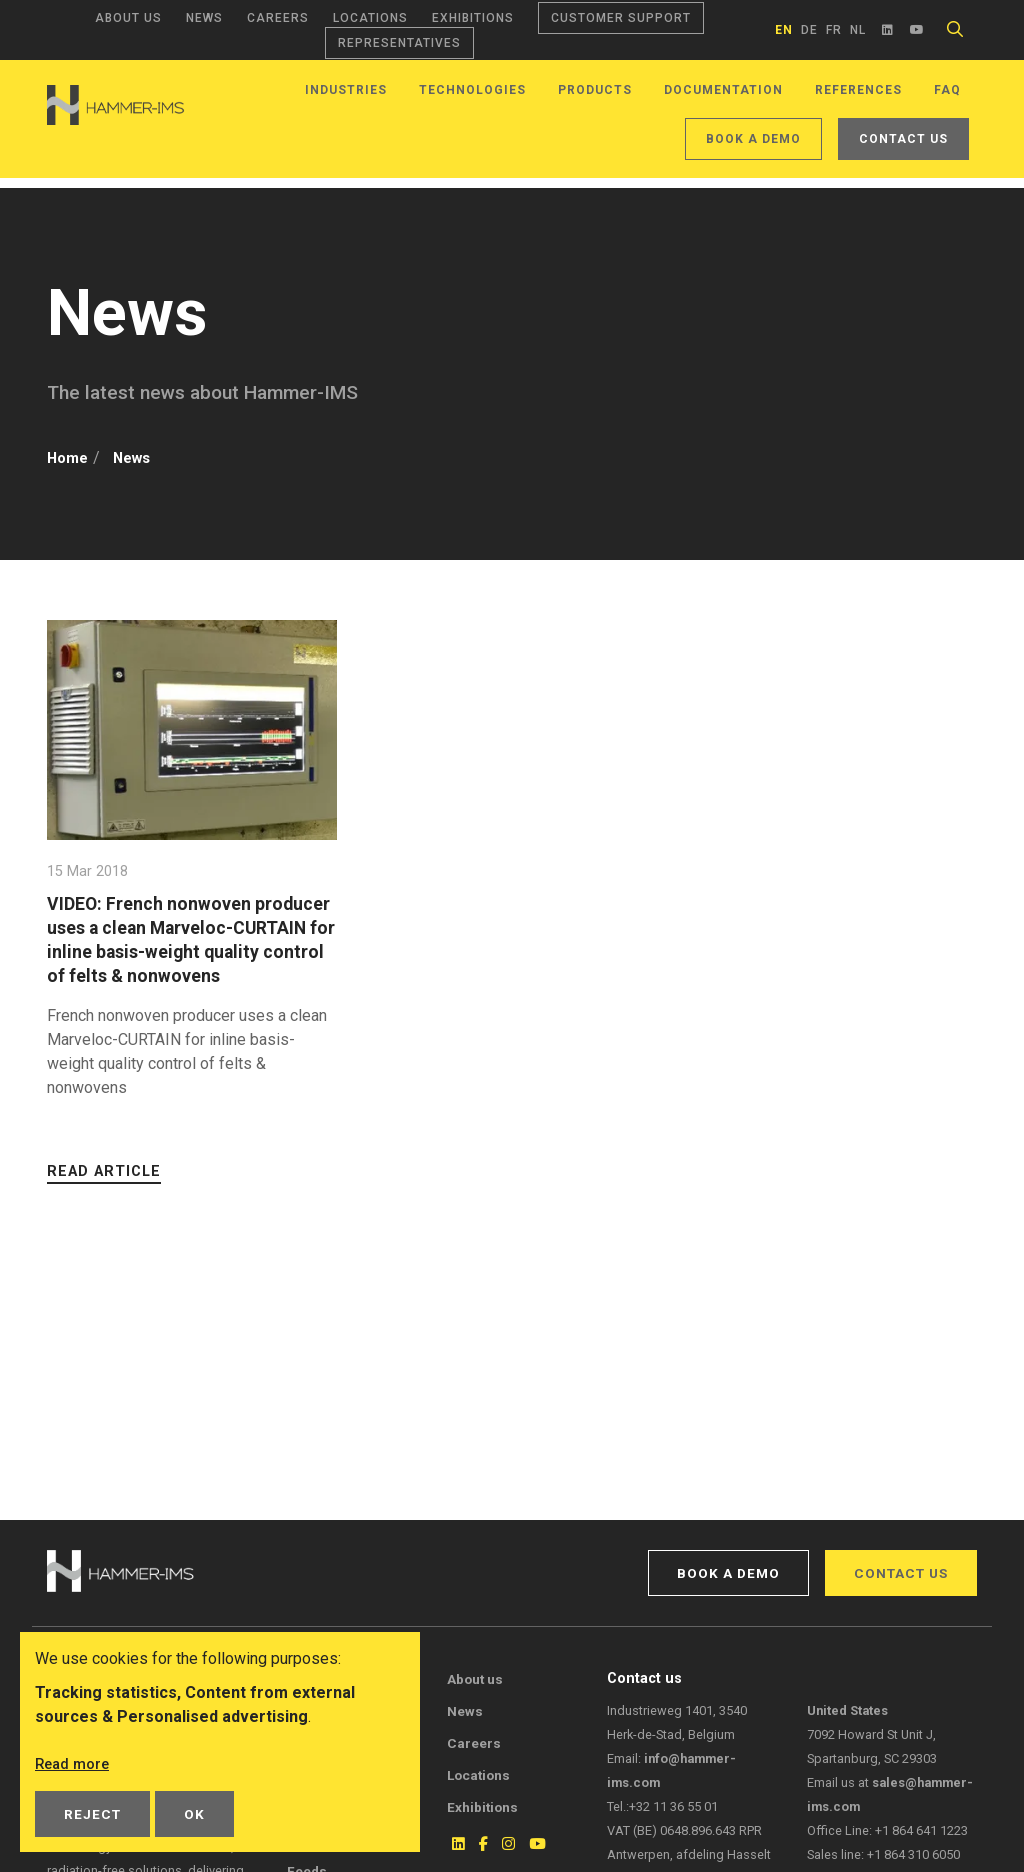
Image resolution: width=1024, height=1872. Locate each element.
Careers (278, 18)
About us (128, 18)
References (858, 90)
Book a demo (753, 139)
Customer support (621, 18)
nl (858, 30)
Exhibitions (473, 18)
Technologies (472, 90)
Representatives (399, 43)
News (204, 18)
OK (194, 1814)
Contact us (903, 139)
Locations (370, 18)
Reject (92, 1814)
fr (834, 30)
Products (595, 90)
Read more (75, 1763)
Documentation (723, 90)
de (809, 30)
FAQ (947, 90)
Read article (104, 1195)
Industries (346, 90)
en (784, 30)
